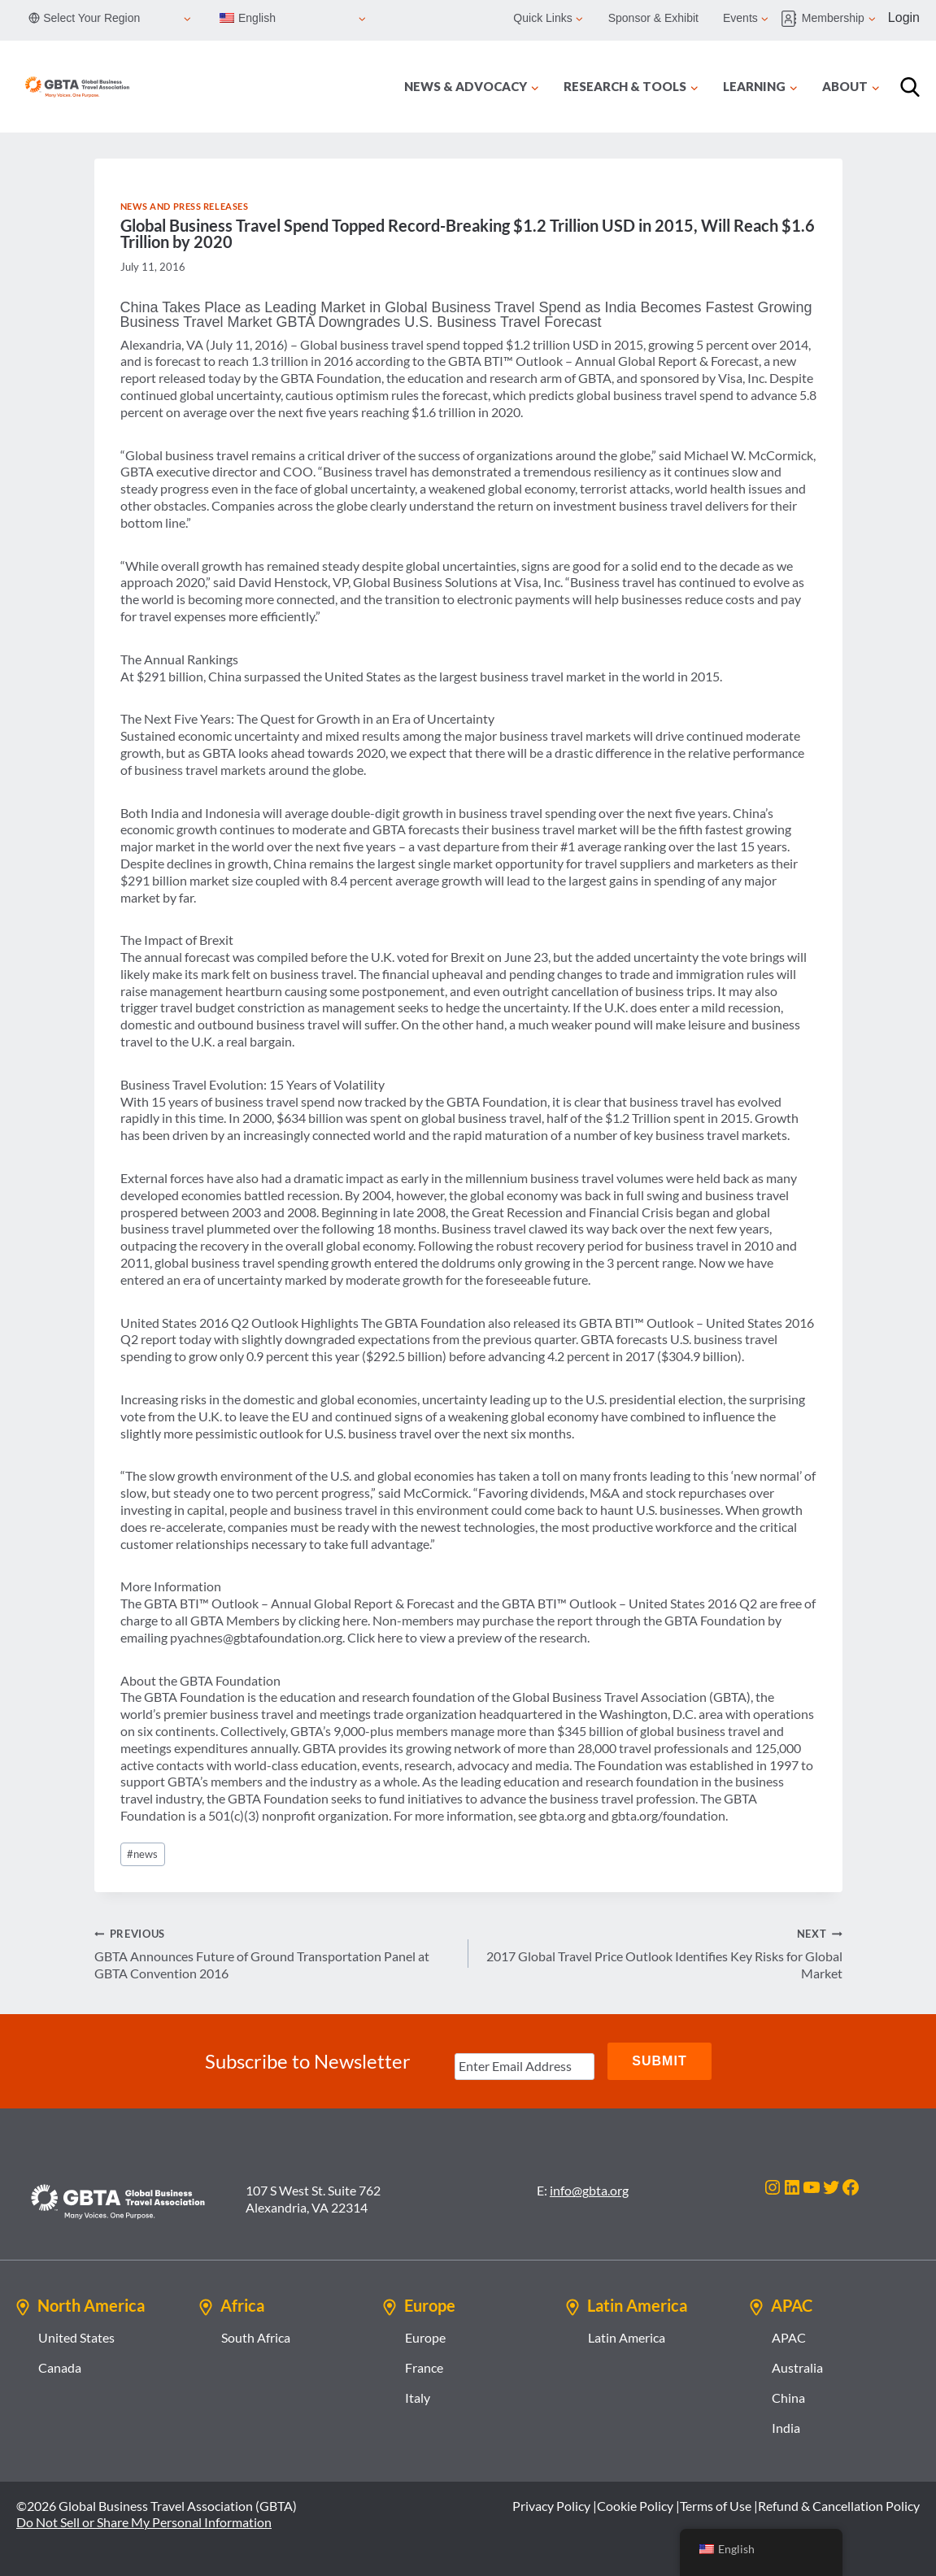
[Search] (910, 87)
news (142, 1853)
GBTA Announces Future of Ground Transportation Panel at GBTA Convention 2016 (274, 1953)
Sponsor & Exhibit (653, 17)
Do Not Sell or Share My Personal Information (144, 2522)
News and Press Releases (184, 206)
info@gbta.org (589, 2190)
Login (904, 17)
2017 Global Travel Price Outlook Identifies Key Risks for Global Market (661, 1953)
